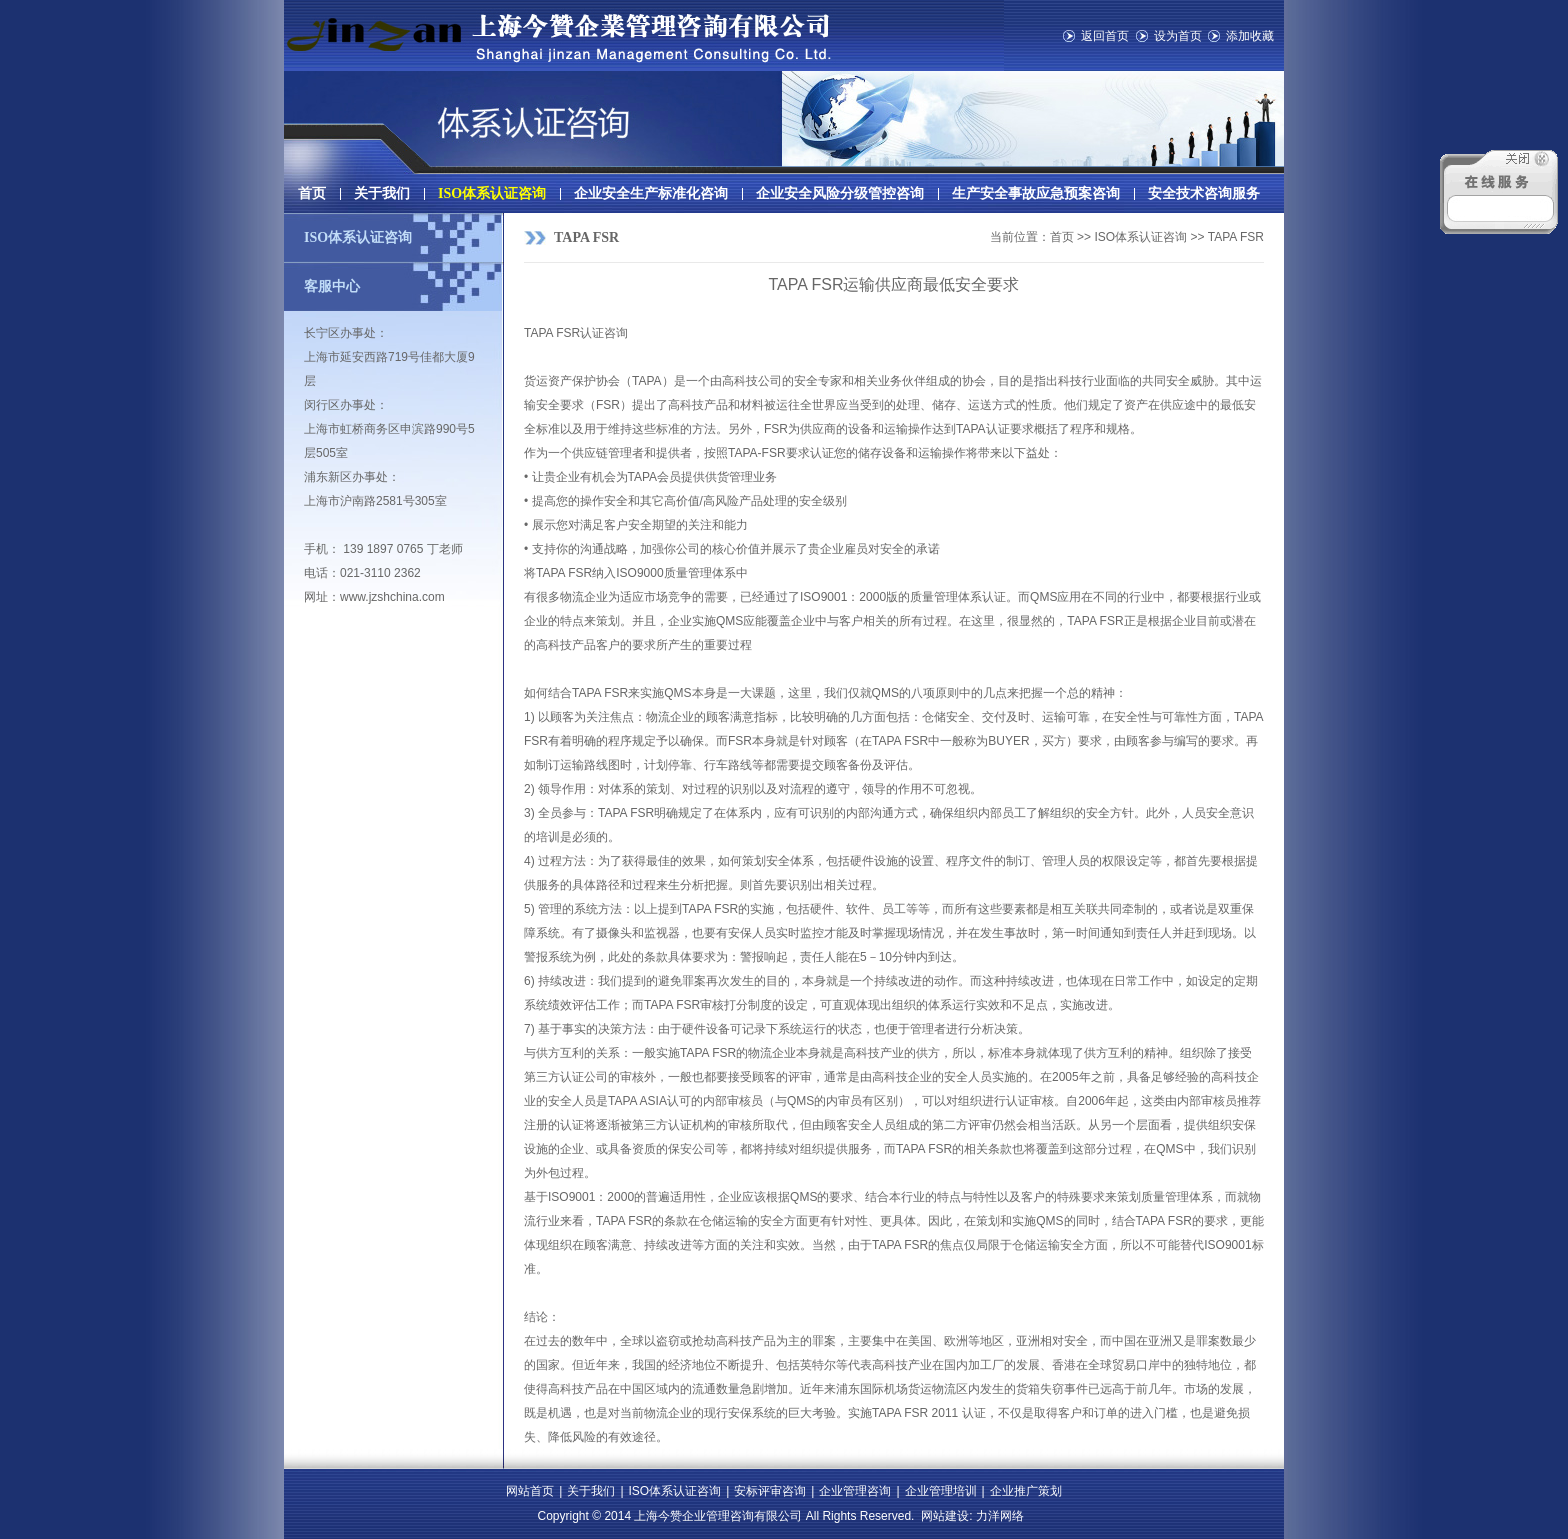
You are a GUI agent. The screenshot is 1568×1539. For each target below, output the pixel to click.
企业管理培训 (941, 1491)
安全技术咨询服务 (1204, 193)
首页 (312, 193)
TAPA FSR (586, 237)
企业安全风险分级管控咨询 (840, 193)
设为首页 (1178, 36)
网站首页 (530, 1491)
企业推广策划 (1026, 1491)
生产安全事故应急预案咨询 (1036, 193)
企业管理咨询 (855, 1491)
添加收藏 (1250, 36)
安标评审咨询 (770, 1491)
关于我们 (382, 193)
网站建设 (945, 1516)
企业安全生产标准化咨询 (651, 193)
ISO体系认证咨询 (492, 193)
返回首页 (1105, 36)
